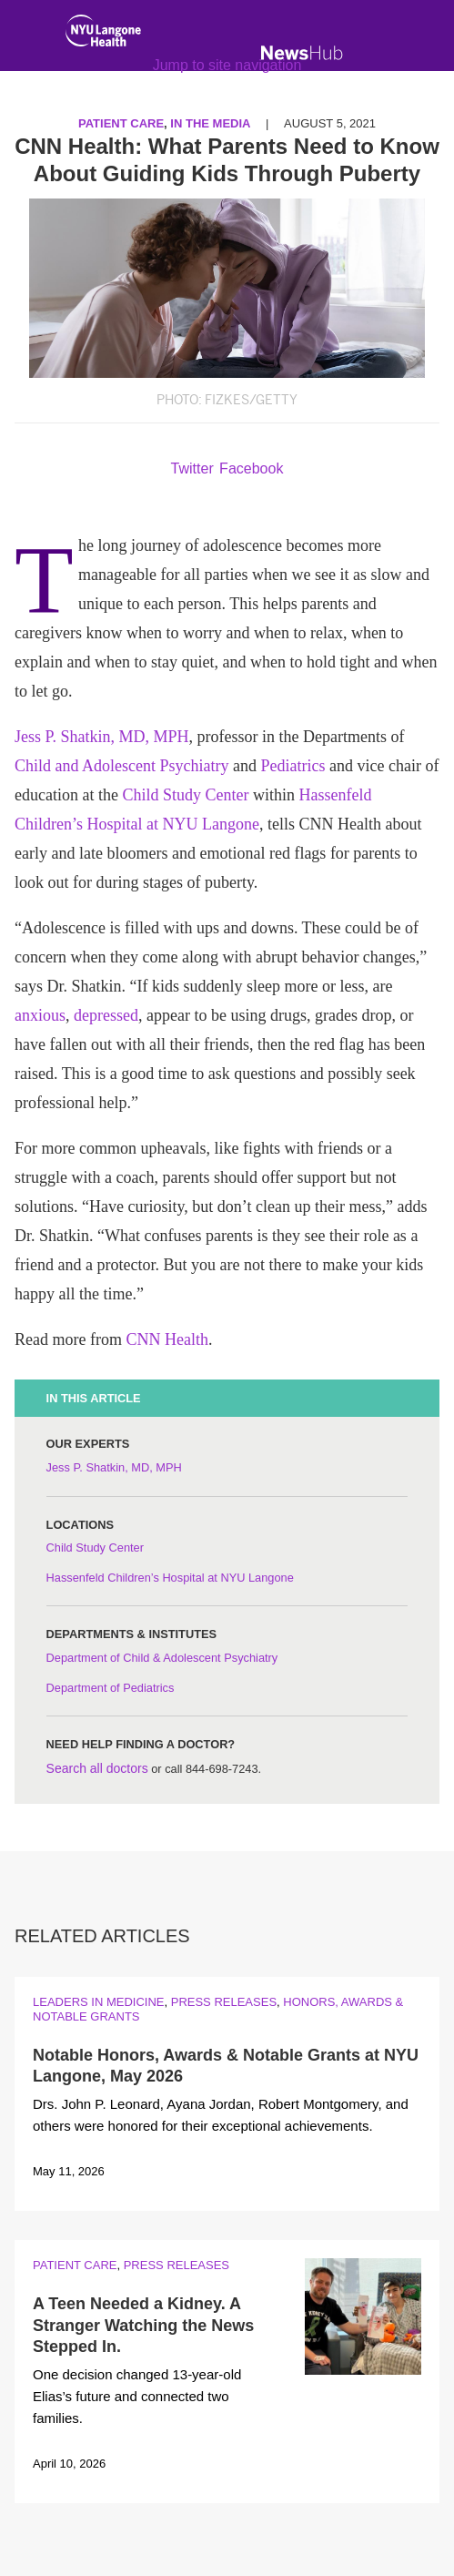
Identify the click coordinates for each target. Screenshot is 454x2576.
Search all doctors (97, 1768)
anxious (40, 1015)
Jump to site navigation (227, 65)
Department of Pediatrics (110, 1688)
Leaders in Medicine (98, 2002)
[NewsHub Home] (302, 52)
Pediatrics (292, 766)
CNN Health (166, 1339)
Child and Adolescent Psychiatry (121, 766)
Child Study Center (185, 795)
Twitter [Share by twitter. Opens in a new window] (192, 468)
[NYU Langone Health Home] (103, 35)
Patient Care (74, 2265)
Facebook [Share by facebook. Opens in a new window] (251, 468)
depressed (106, 1015)
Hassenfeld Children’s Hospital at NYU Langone (170, 1577)
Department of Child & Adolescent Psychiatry (162, 1658)
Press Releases (224, 2002)
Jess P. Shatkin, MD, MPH (102, 737)
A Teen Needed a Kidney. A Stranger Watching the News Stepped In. (143, 2325)
